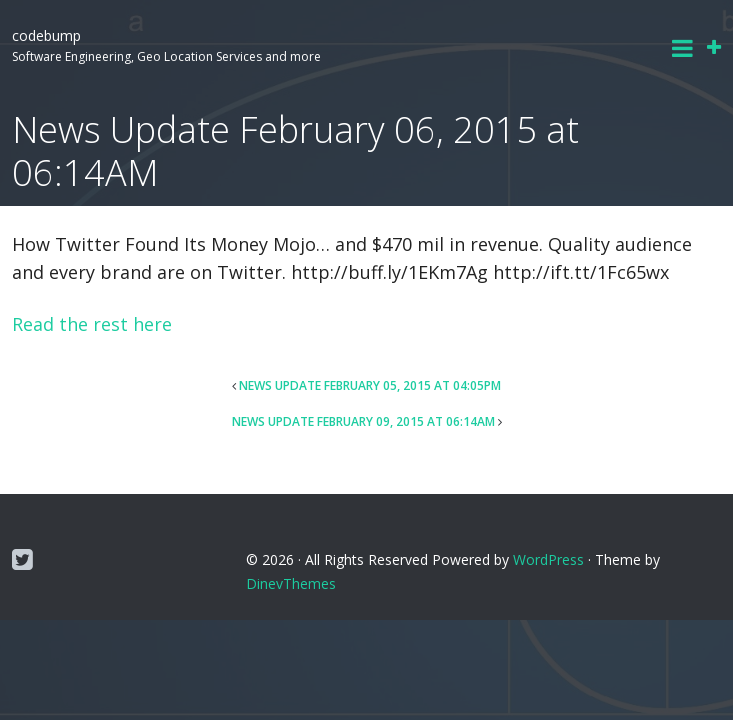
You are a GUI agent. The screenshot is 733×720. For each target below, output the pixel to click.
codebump (46, 35)
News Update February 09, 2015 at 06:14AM (363, 421)
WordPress (548, 559)
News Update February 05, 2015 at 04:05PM (370, 385)
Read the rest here (92, 324)
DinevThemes (291, 583)
